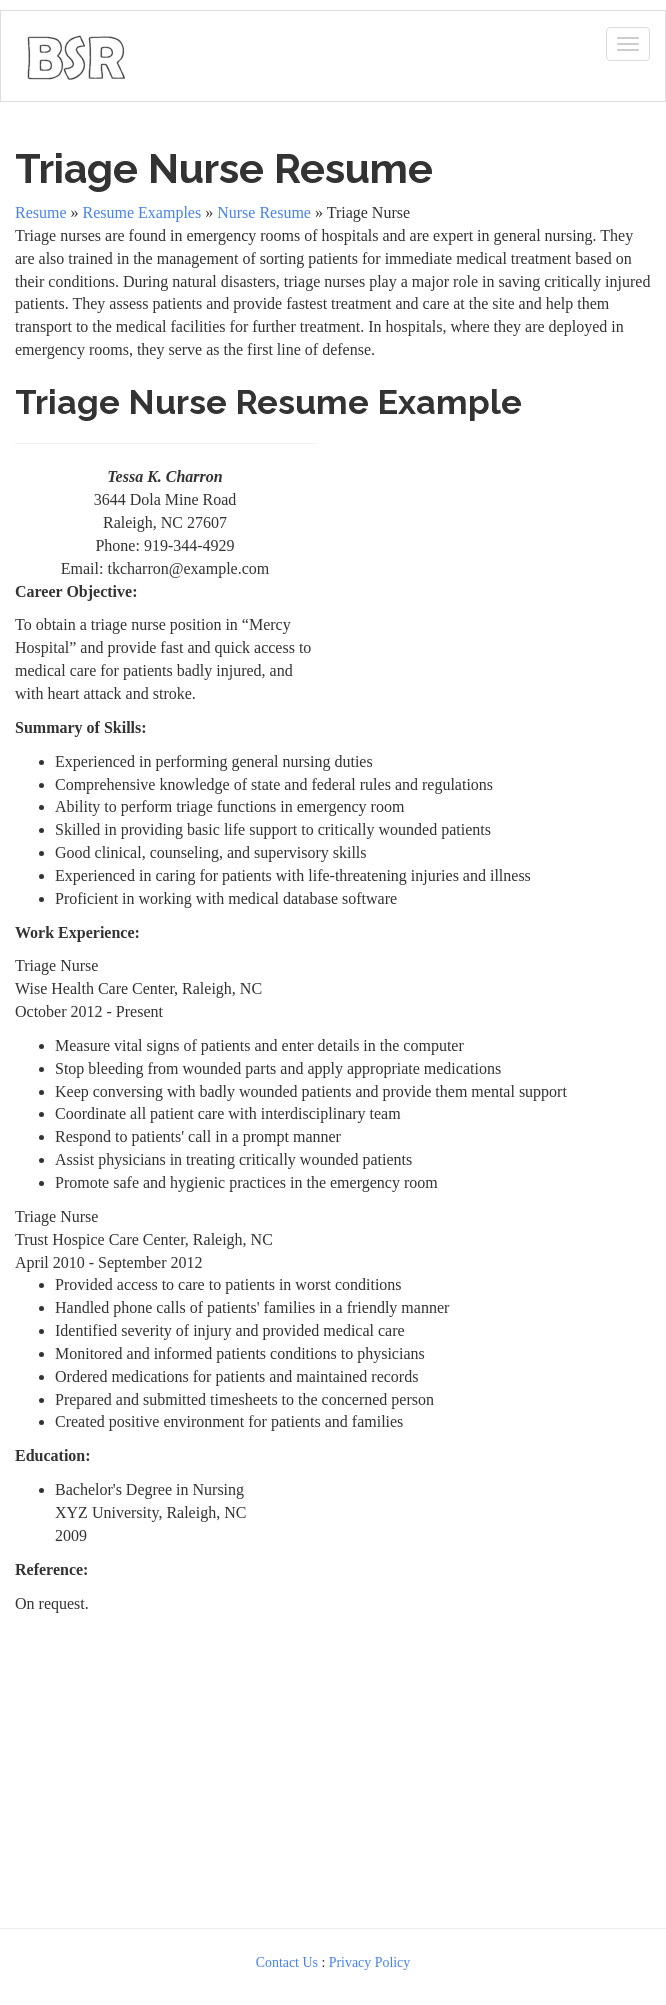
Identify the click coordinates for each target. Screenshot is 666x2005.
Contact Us (287, 1962)
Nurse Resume (264, 212)
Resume (41, 212)
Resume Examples (142, 212)
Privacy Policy (370, 1962)
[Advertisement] (488, 557)
